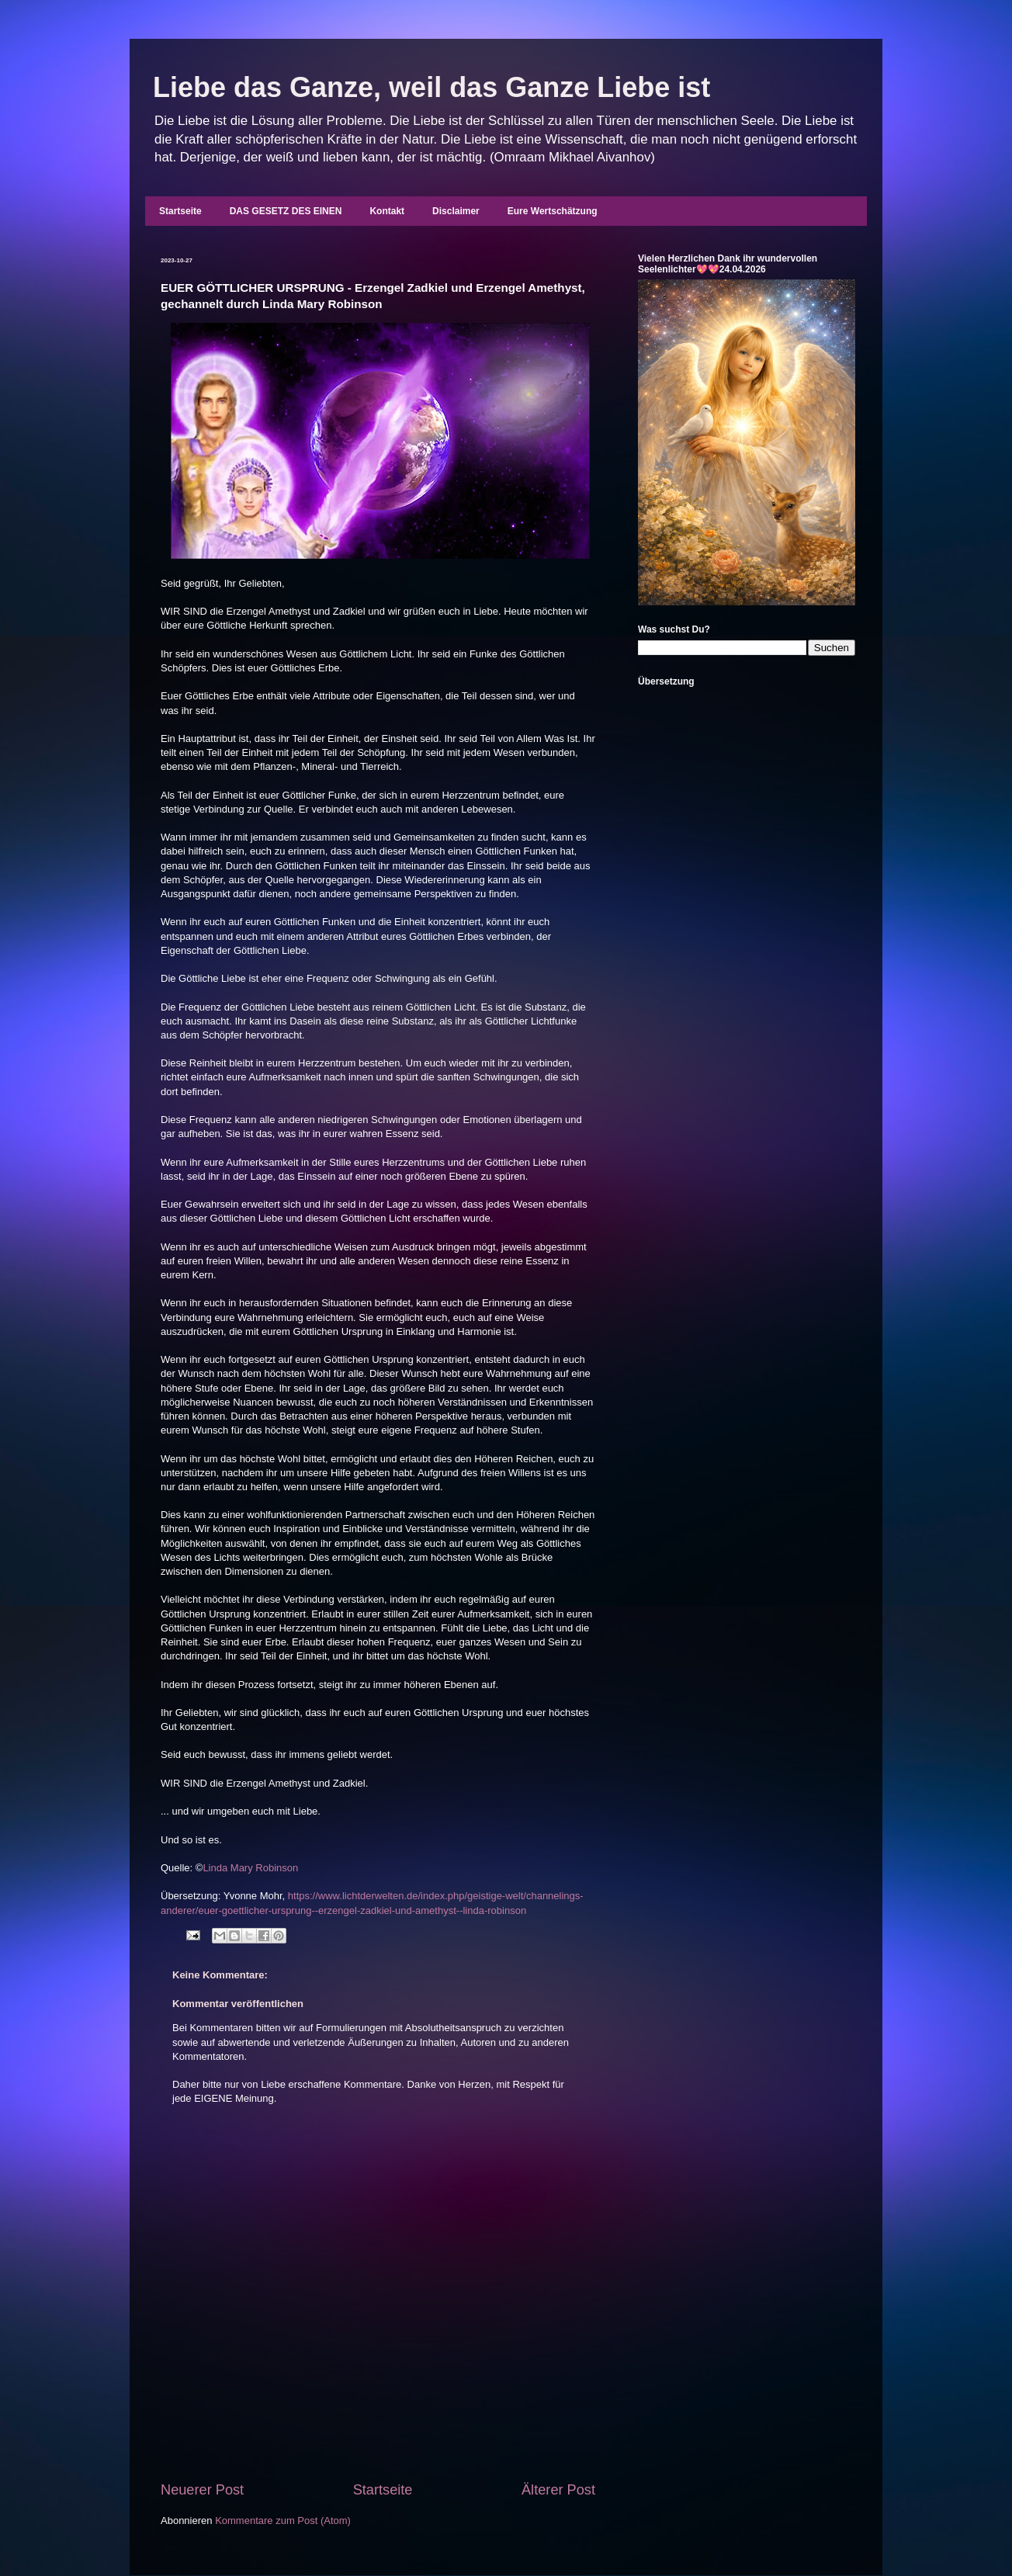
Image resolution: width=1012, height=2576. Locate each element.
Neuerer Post (202, 2490)
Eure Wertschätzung (553, 211)
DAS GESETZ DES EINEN (286, 211)
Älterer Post (558, 2490)
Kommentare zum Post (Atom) (283, 2520)
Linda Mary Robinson (250, 1868)
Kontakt (386, 211)
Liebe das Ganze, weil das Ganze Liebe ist (431, 87)
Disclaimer (456, 211)
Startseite (180, 211)
